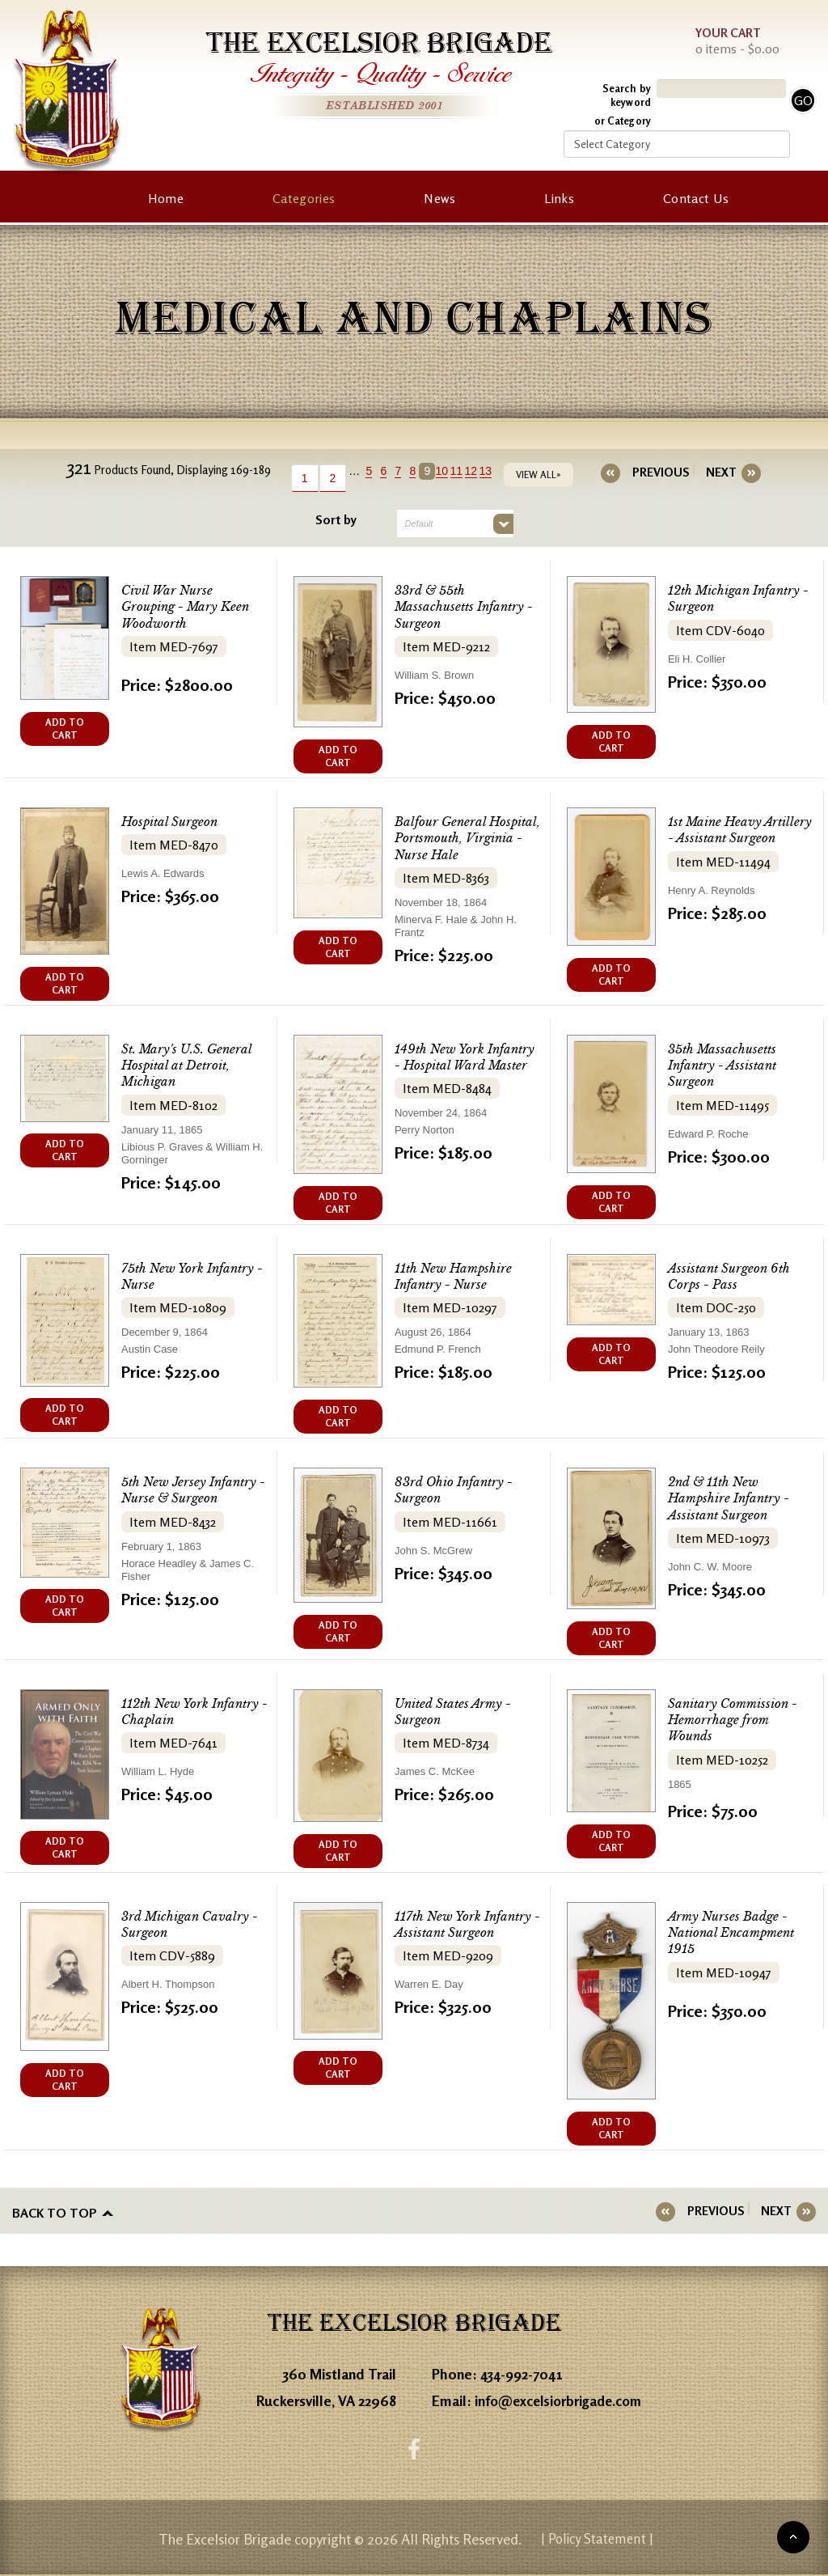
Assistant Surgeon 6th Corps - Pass (729, 1276)
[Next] (714, 472)
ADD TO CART (64, 728)
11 (464, 470)
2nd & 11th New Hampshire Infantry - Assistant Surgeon (728, 1498)
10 (449, 470)
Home (166, 198)
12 (478, 470)
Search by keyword (626, 95)
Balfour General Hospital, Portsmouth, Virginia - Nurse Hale (467, 838)
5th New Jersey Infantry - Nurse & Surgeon (193, 1490)
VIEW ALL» (545, 474)
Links (559, 198)
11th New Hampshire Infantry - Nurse (453, 1276)
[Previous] (660, 472)
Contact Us (696, 198)
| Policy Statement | (597, 2539)
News (439, 198)
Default (419, 523)
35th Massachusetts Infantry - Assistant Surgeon (722, 1065)
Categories (303, 198)
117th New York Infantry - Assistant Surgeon (467, 1924)
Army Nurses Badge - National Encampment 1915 (731, 1932)
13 (493, 470)
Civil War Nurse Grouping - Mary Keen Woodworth (185, 606)
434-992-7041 (524, 2372)
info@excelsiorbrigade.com (563, 2399)
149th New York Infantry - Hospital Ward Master (464, 1057)
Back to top (54, 2211)
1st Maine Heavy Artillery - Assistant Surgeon (740, 829)
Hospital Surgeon (169, 821)
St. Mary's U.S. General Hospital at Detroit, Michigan (186, 1065)
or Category (622, 120)
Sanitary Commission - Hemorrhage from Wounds (732, 1719)
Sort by (336, 519)
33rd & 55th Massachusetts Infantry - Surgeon (464, 606)
